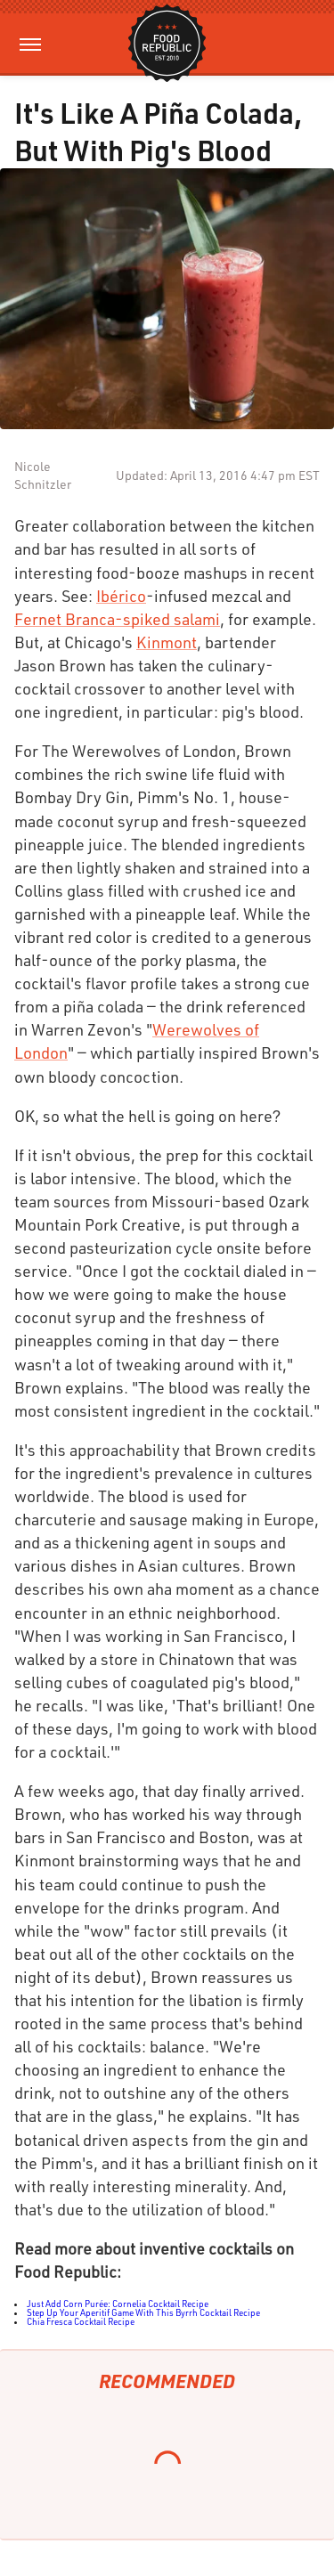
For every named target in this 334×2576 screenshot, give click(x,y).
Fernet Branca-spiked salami (117, 619)
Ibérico (121, 595)
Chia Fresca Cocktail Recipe (80, 2321)
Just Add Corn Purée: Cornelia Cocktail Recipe (117, 2303)
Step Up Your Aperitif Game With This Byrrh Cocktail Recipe (143, 2312)
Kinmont (166, 642)
